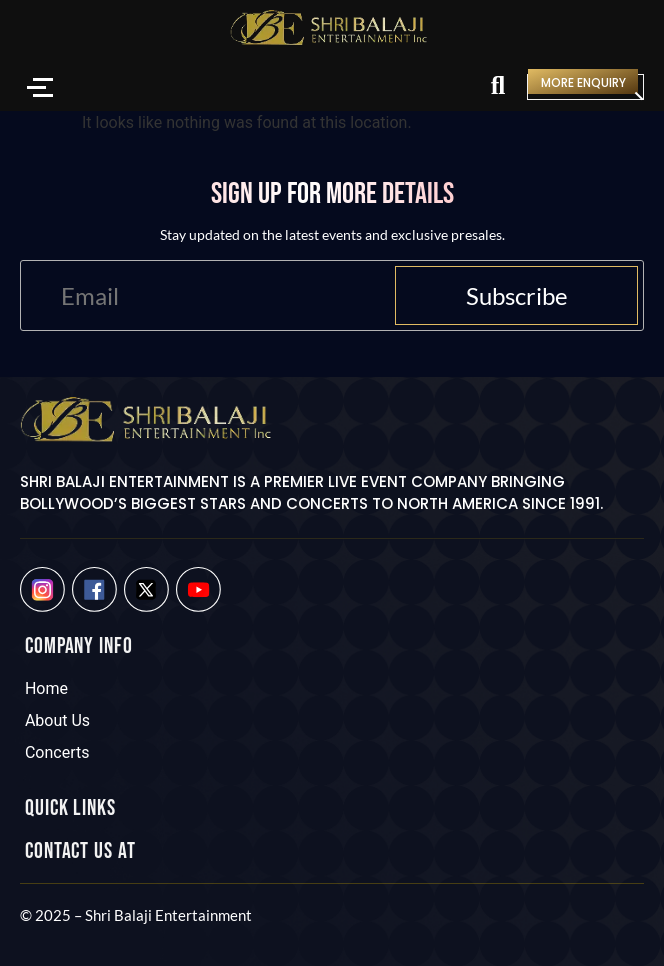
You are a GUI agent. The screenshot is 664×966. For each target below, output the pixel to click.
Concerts (57, 752)
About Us (57, 720)
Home (46, 688)
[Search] (498, 87)
